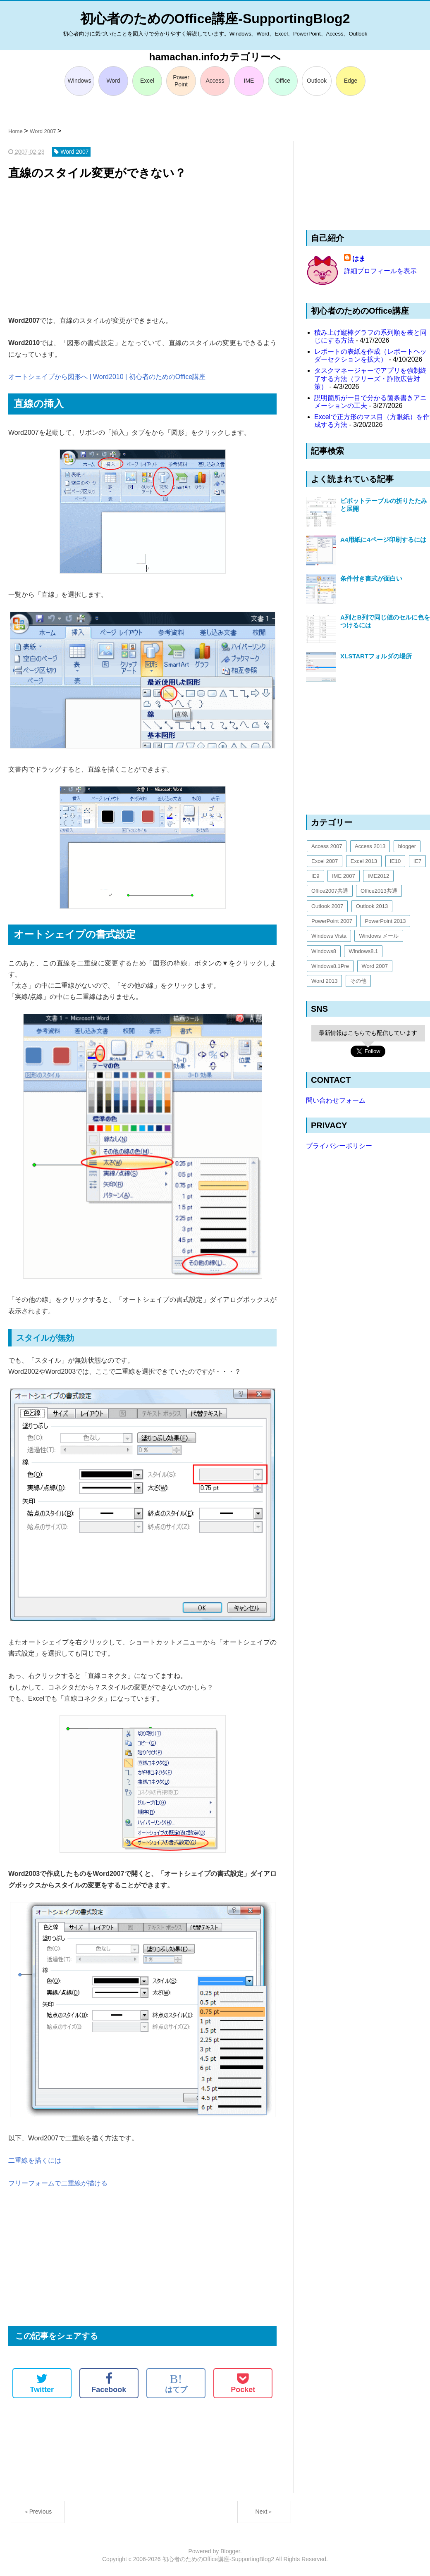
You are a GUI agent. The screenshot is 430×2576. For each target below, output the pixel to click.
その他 (358, 981)
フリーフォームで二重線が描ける (58, 2183)
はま (359, 258)
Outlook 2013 (372, 906)
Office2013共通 (379, 891)
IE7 (417, 861)
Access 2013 (370, 846)
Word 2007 (375, 966)
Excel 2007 (324, 861)
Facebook (108, 2383)
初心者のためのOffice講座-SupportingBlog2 (215, 18)
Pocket (243, 2383)
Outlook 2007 (327, 906)
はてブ (176, 2383)
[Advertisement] (142, 249)
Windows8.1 (363, 951)
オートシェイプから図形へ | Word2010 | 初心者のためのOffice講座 (106, 376)
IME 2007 (343, 876)
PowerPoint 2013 (385, 921)
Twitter (42, 2383)
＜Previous (38, 2511)
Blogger (230, 2551)
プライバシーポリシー (339, 1145)
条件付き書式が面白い (371, 578)
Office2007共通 (329, 891)
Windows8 (323, 951)
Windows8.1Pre (330, 966)
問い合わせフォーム (336, 1100)
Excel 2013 (364, 861)
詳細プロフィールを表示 (380, 270)
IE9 (315, 876)
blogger (407, 846)
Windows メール (378, 936)
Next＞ (264, 2511)
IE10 (395, 861)
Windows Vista (328, 936)
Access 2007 (326, 846)
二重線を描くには (34, 2160)
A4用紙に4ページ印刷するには (383, 539)
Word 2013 (324, 981)
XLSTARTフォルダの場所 (376, 656)
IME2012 (378, 876)
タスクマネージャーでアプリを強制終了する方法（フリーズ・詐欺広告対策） (370, 378)
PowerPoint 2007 (331, 921)
